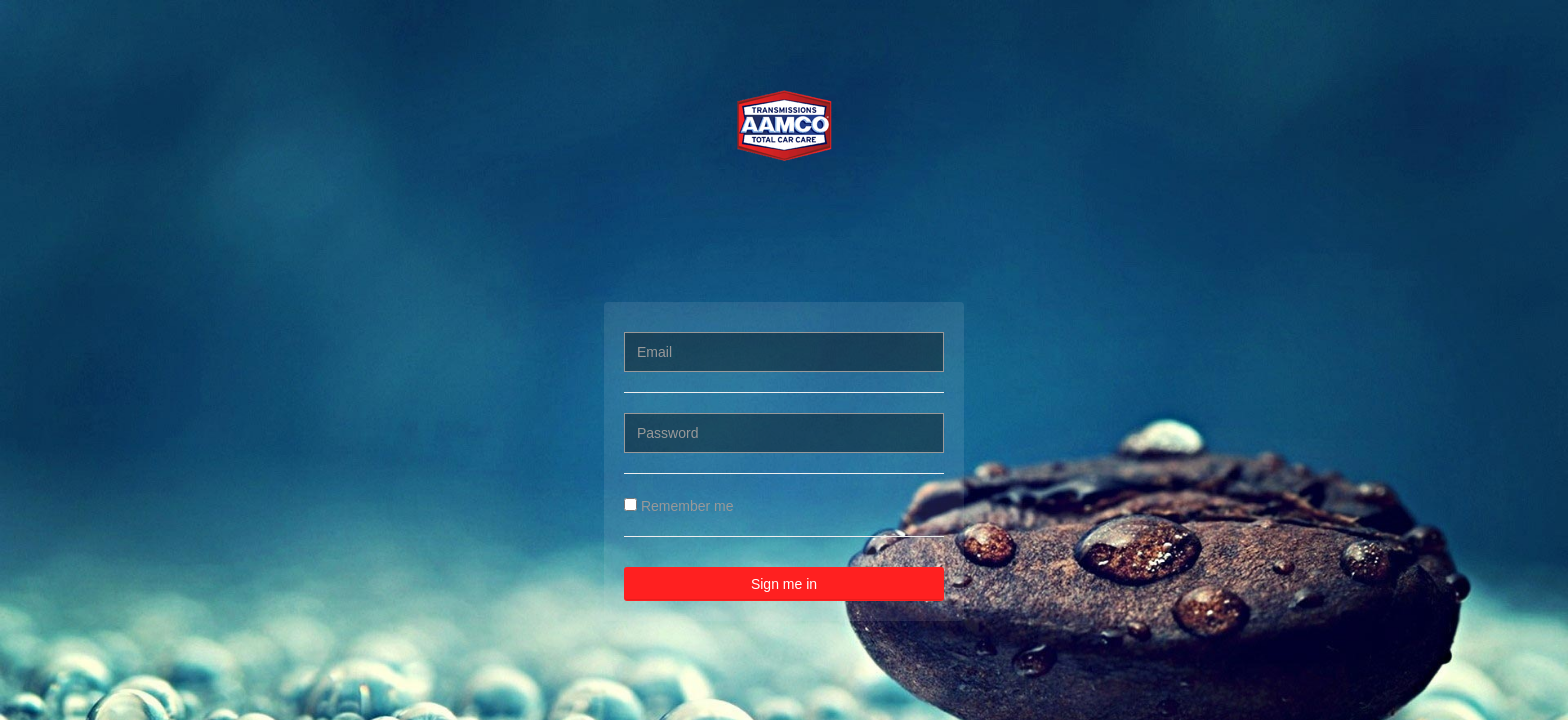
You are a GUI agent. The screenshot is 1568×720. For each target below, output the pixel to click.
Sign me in (784, 584)
